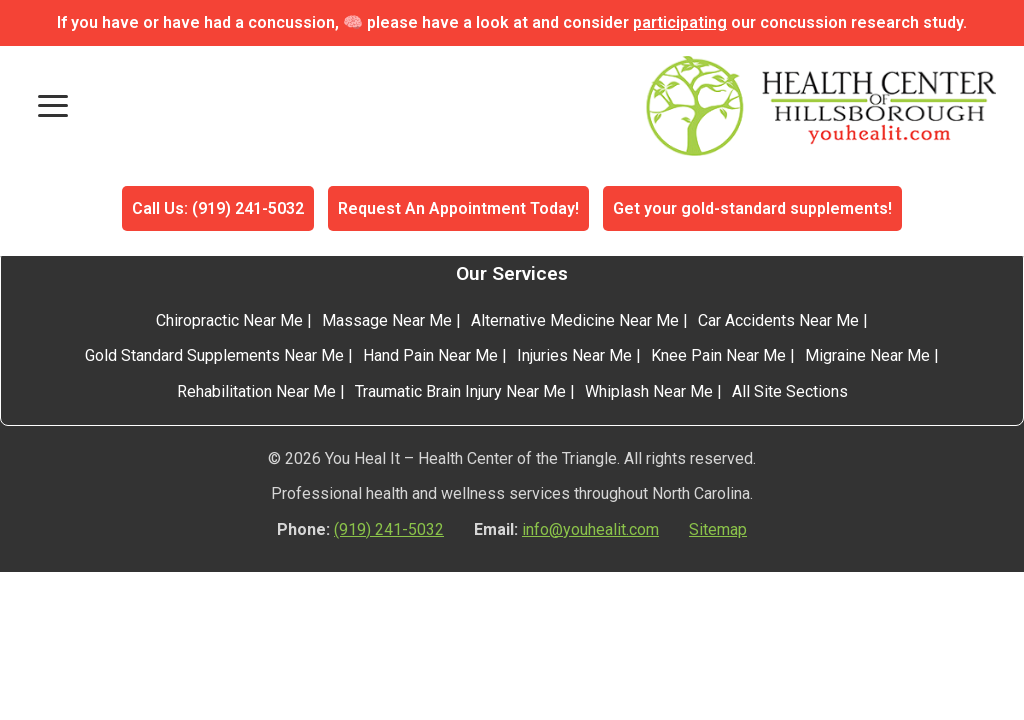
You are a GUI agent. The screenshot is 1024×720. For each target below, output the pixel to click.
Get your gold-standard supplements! (752, 208)
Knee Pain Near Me (718, 355)
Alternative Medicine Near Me (575, 320)
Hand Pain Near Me (430, 355)
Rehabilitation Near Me (256, 391)
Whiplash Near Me (649, 391)
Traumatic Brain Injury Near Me (460, 391)
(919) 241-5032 (389, 529)
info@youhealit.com (590, 529)
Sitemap (718, 529)
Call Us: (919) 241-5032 (218, 208)
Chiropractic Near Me (229, 320)
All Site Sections (790, 391)
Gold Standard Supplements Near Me (214, 355)
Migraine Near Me (867, 355)
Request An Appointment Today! (458, 208)
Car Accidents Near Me (778, 320)
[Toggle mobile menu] (53, 106)
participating (680, 22)
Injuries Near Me (574, 355)
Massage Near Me (387, 320)
